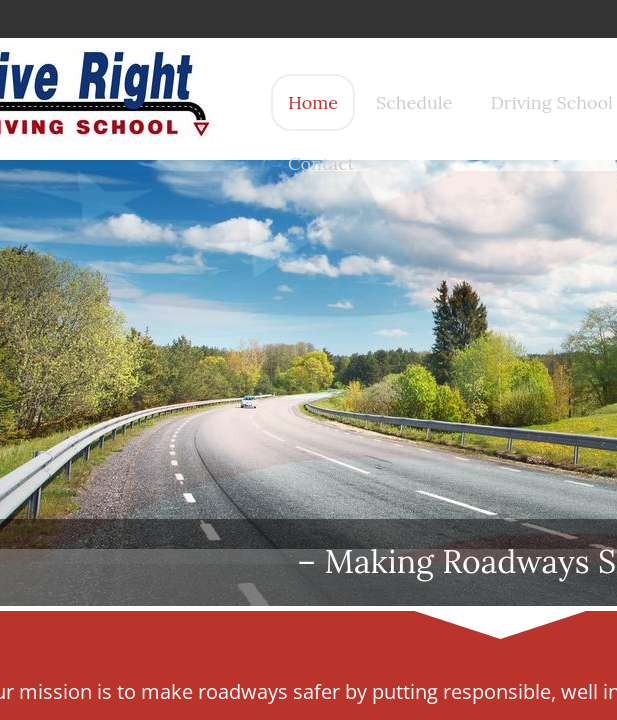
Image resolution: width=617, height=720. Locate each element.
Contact (321, 163)
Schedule (414, 102)
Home (313, 102)
